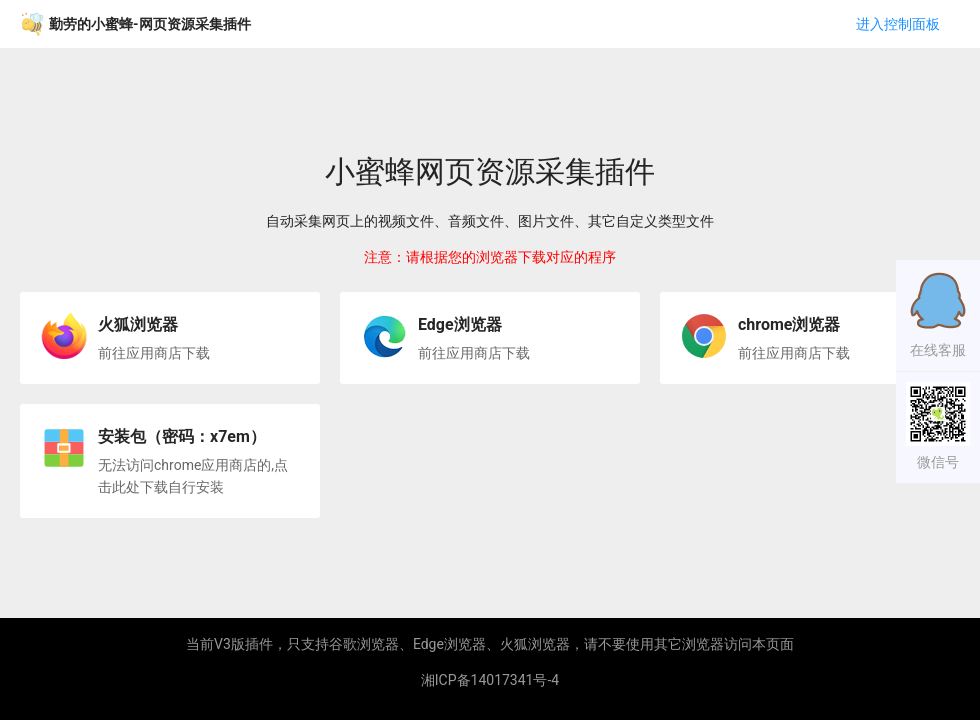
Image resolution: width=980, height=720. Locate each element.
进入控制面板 (898, 24)
